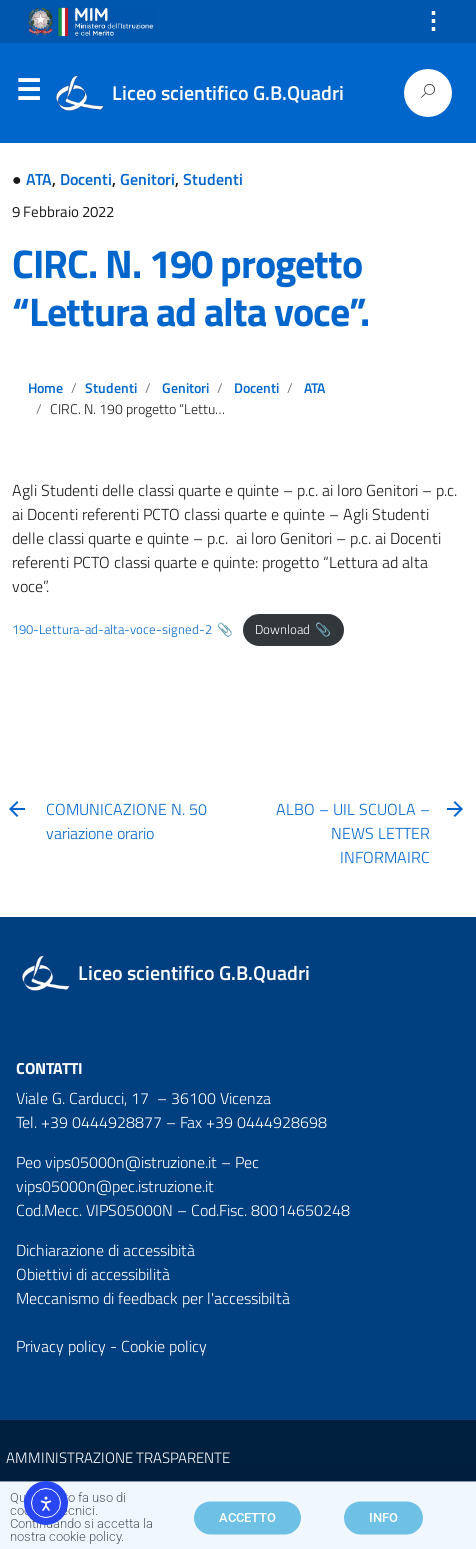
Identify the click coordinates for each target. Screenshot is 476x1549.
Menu (28, 94)
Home (45, 388)
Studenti (213, 179)
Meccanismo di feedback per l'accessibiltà (153, 1298)
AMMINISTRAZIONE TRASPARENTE (118, 1457)
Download (282, 629)
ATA (39, 179)
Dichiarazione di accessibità (105, 1250)
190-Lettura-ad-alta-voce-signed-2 (112, 629)
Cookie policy (164, 1346)
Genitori (147, 179)
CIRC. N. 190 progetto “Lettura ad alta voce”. (190, 287)
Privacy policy (61, 1346)
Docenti (86, 179)
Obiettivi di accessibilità (93, 1274)
